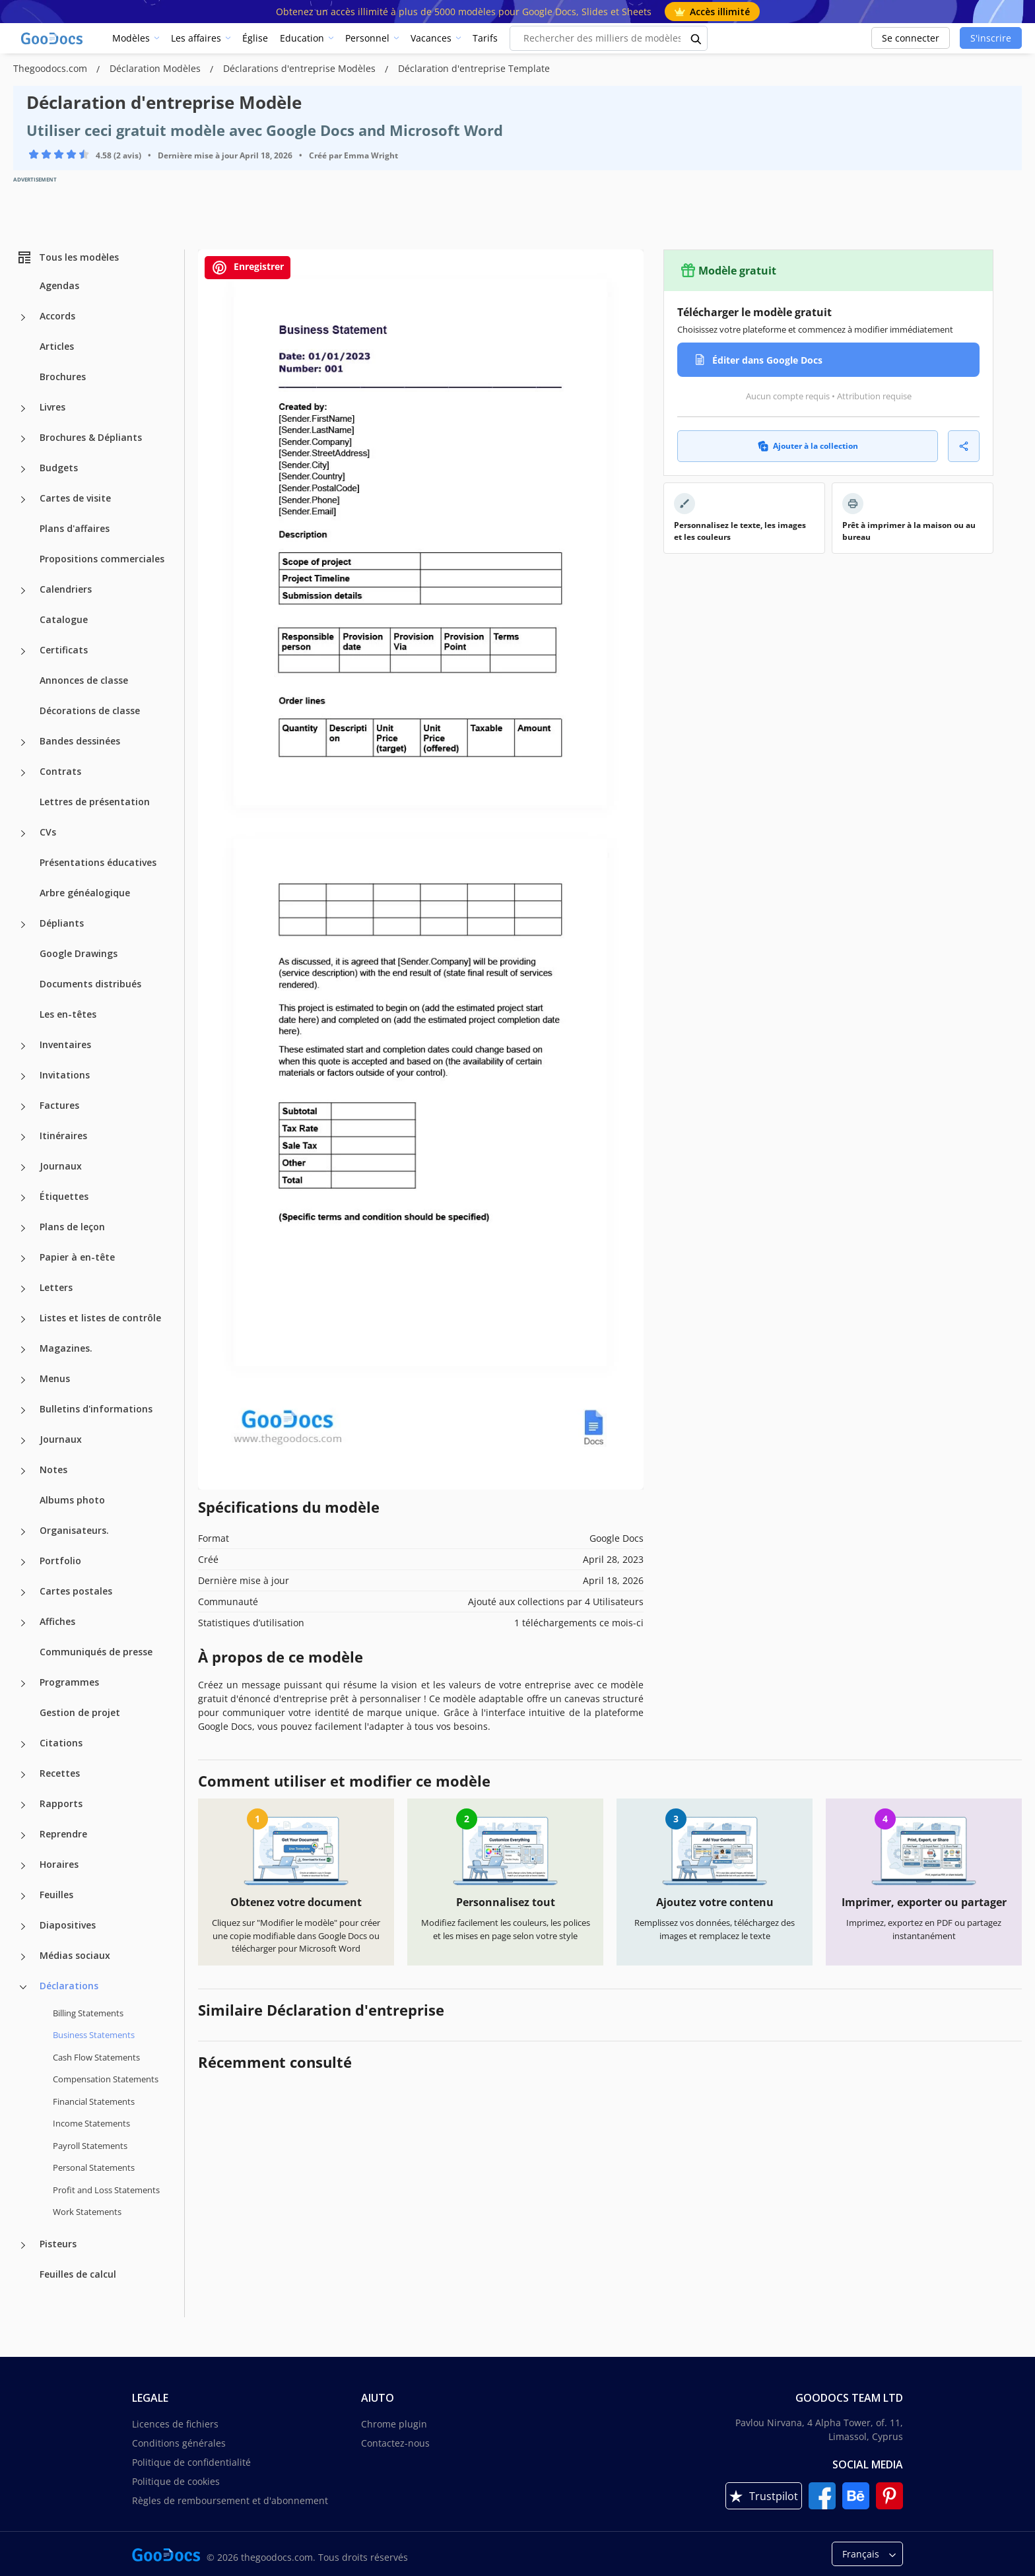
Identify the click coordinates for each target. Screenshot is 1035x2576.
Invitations (65, 1075)
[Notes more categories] (23, 1471)
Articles (57, 346)
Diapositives (68, 1925)
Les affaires (196, 38)
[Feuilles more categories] (23, 1896)
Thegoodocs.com (51, 68)
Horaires (59, 1864)
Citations (61, 1742)
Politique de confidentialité (191, 2462)
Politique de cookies (176, 2481)
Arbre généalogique (85, 892)
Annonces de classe (84, 680)
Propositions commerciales (102, 558)
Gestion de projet (80, 1712)
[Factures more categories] (23, 1107)
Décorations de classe (90, 710)
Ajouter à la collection (808, 445)
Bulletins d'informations (96, 1409)
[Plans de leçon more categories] (23, 1228)
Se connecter (910, 38)
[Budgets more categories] (23, 469)
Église (255, 38)
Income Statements (91, 2123)
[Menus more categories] (23, 1380)
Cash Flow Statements (96, 2057)
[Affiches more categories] (23, 1623)
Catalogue (64, 619)
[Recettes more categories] (23, 1775)
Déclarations (69, 1985)
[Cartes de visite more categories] (23, 500)
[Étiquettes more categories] (23, 1198)
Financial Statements (94, 2101)
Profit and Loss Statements (106, 2190)
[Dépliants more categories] (23, 925)
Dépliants (62, 923)
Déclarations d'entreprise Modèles (300, 68)
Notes (53, 1469)
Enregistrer (247, 267)
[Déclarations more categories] (23, 1987)
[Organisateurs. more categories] (23, 1532)
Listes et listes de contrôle (100, 1317)
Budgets (59, 467)
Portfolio (60, 1560)
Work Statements (87, 2212)
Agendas (59, 285)
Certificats (64, 650)
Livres (52, 407)
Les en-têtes (68, 1014)
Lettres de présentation (95, 801)
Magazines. (66, 1348)
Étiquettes (64, 1196)
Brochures (63, 376)
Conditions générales (179, 2443)
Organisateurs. (74, 1530)
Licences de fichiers (175, 2424)
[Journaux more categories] (23, 1167)
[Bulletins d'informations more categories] (23, 1410)
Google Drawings (78, 953)
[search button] (696, 38)
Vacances (431, 38)
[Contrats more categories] (23, 773)
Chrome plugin (394, 2424)
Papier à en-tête (77, 1257)
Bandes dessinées (80, 741)
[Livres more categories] (23, 408)
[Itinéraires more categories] (23, 1137)
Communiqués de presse (96, 1651)
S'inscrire (990, 38)
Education (302, 38)
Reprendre (63, 1834)
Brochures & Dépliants (91, 437)
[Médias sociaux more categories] (23, 1957)
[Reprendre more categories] (23, 1835)
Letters (56, 1287)
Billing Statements (88, 2013)
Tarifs (485, 38)
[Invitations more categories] (23, 1076)
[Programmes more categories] (23, 1684)
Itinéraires (63, 1135)
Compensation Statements (105, 2079)
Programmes (69, 1682)
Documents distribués (90, 983)
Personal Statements (94, 2167)
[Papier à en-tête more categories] (23, 1259)
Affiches (57, 1621)
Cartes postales (76, 1591)
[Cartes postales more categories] (23, 1592)
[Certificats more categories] (23, 651)
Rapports (61, 1803)
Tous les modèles (68, 257)
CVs (48, 832)
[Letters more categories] (23, 1289)
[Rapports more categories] (23, 1805)
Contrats (60, 771)
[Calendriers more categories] (23, 591)
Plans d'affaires (75, 528)
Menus (55, 1378)
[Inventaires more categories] (23, 1046)
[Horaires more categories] (23, 1866)
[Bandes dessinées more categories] (23, 742)
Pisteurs (58, 2243)
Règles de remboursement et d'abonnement (230, 2500)
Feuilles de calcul (78, 2274)
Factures (59, 1105)
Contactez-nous (395, 2443)
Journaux (61, 1166)
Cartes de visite (75, 498)
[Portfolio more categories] (23, 1562)
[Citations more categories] (23, 1744)
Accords (57, 316)
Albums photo (72, 1500)
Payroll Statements (90, 2146)
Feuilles (56, 1894)
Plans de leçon (72, 1226)
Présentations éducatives (98, 862)
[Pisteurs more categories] (23, 2245)
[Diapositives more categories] (23, 1926)
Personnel (367, 38)
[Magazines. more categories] (23, 1350)
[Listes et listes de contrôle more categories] (23, 1319)
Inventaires (65, 1044)
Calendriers (66, 589)
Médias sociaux (75, 1955)
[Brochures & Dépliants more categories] (23, 439)
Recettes (60, 1773)
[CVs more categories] (23, 833)
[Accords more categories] (23, 317)
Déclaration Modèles (156, 68)
